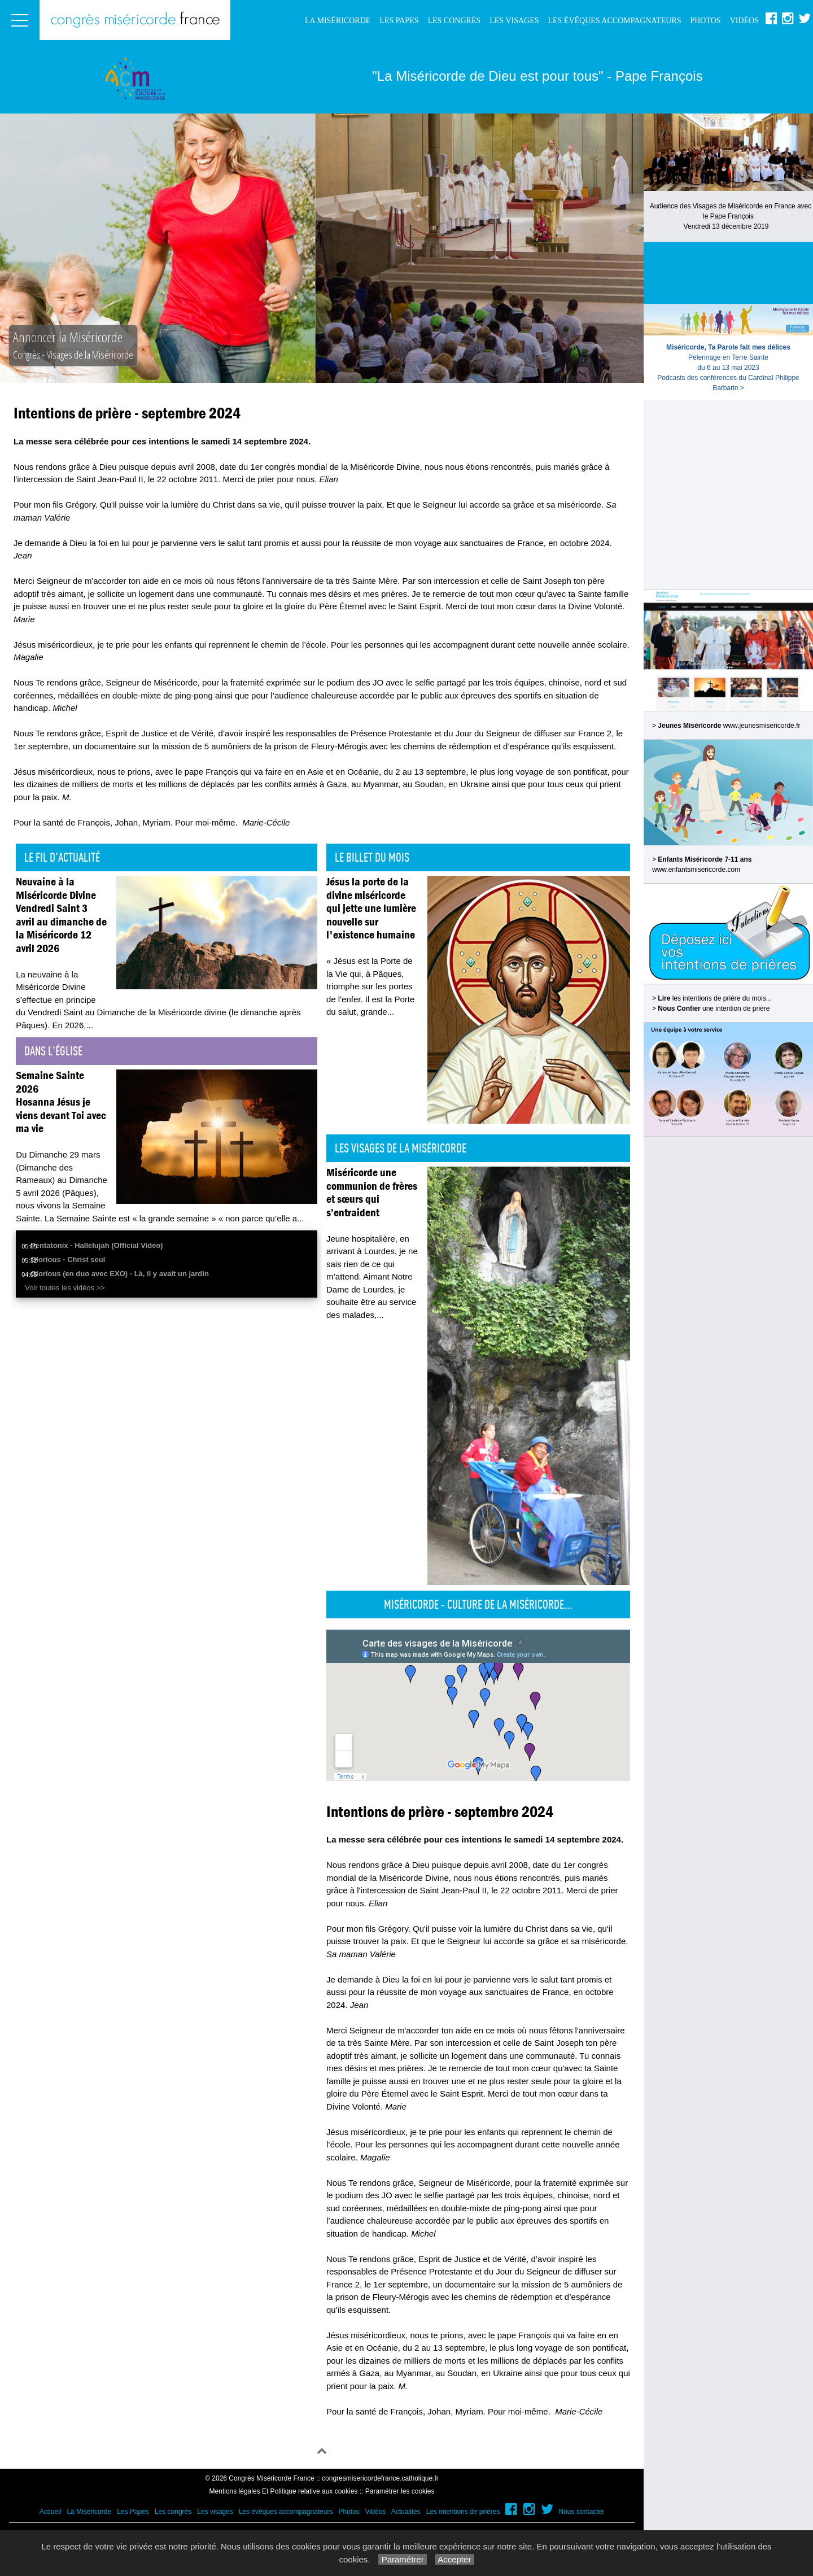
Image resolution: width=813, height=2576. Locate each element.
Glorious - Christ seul (67, 1259)
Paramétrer (402, 2559)
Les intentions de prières (463, 2512)
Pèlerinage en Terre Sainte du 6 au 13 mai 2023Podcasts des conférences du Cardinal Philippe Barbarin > (728, 367)
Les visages (514, 20)
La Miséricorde (337, 20)
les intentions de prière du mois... (714, 998)
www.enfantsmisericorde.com (696, 870)
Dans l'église (53, 1051)
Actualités (406, 2512)
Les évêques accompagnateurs (614, 20)
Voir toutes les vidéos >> (65, 1287)
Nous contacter (582, 2512)
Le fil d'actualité (62, 857)
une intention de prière (714, 1008)
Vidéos (744, 20)
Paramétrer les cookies (400, 2491)
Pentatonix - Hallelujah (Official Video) (96, 1245)
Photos (705, 20)
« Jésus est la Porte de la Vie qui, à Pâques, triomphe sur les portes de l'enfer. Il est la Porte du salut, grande (370, 986)
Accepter (455, 2559)
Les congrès (453, 20)
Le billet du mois (372, 857)
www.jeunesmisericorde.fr (762, 726)
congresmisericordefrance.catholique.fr (380, 2478)
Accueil (51, 2512)
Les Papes (398, 20)
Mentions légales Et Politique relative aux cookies (283, 2491)
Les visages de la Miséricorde (400, 1148)
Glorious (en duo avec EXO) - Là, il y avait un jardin (119, 1273)
